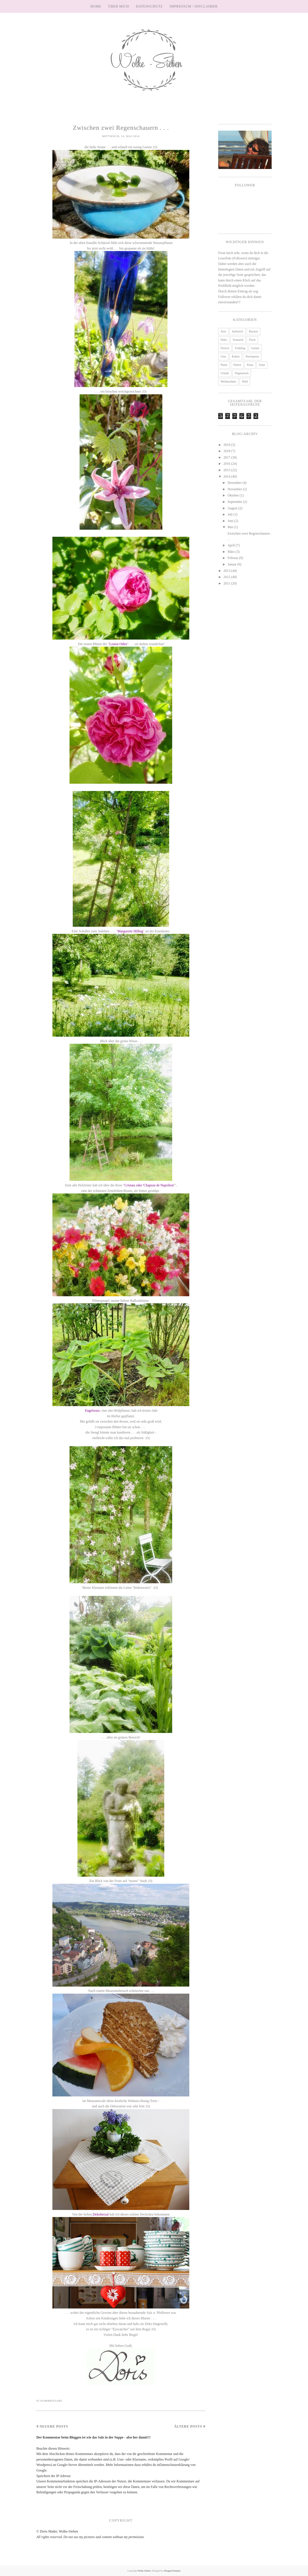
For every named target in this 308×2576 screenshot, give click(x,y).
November (235, 489)
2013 (227, 571)
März (232, 551)
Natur (224, 364)
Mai (231, 527)
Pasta (250, 364)
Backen (253, 331)
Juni (231, 521)
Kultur (236, 356)
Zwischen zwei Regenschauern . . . (121, 127)
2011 (227, 583)
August (233, 508)
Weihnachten (228, 381)
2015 (227, 470)
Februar (233, 558)
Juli (230, 514)
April (232, 545)
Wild (245, 381)
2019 (227, 445)
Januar (232, 564)
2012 (227, 577)
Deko (224, 339)
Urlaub (225, 373)
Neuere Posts (54, 2426)
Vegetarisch (242, 373)
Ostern (237, 364)
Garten (255, 348)
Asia (223, 331)
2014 (227, 476)
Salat (262, 364)
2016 (227, 463)
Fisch (252, 339)
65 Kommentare (49, 2400)
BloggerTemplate (172, 2570)
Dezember (235, 482)
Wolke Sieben (144, 2570)
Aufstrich (237, 331)
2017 (227, 457)
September (235, 502)
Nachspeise (252, 356)
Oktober (234, 495)
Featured (238, 339)
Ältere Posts (188, 2426)
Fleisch (225, 348)
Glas (223, 356)
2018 (227, 451)
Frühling (240, 348)
